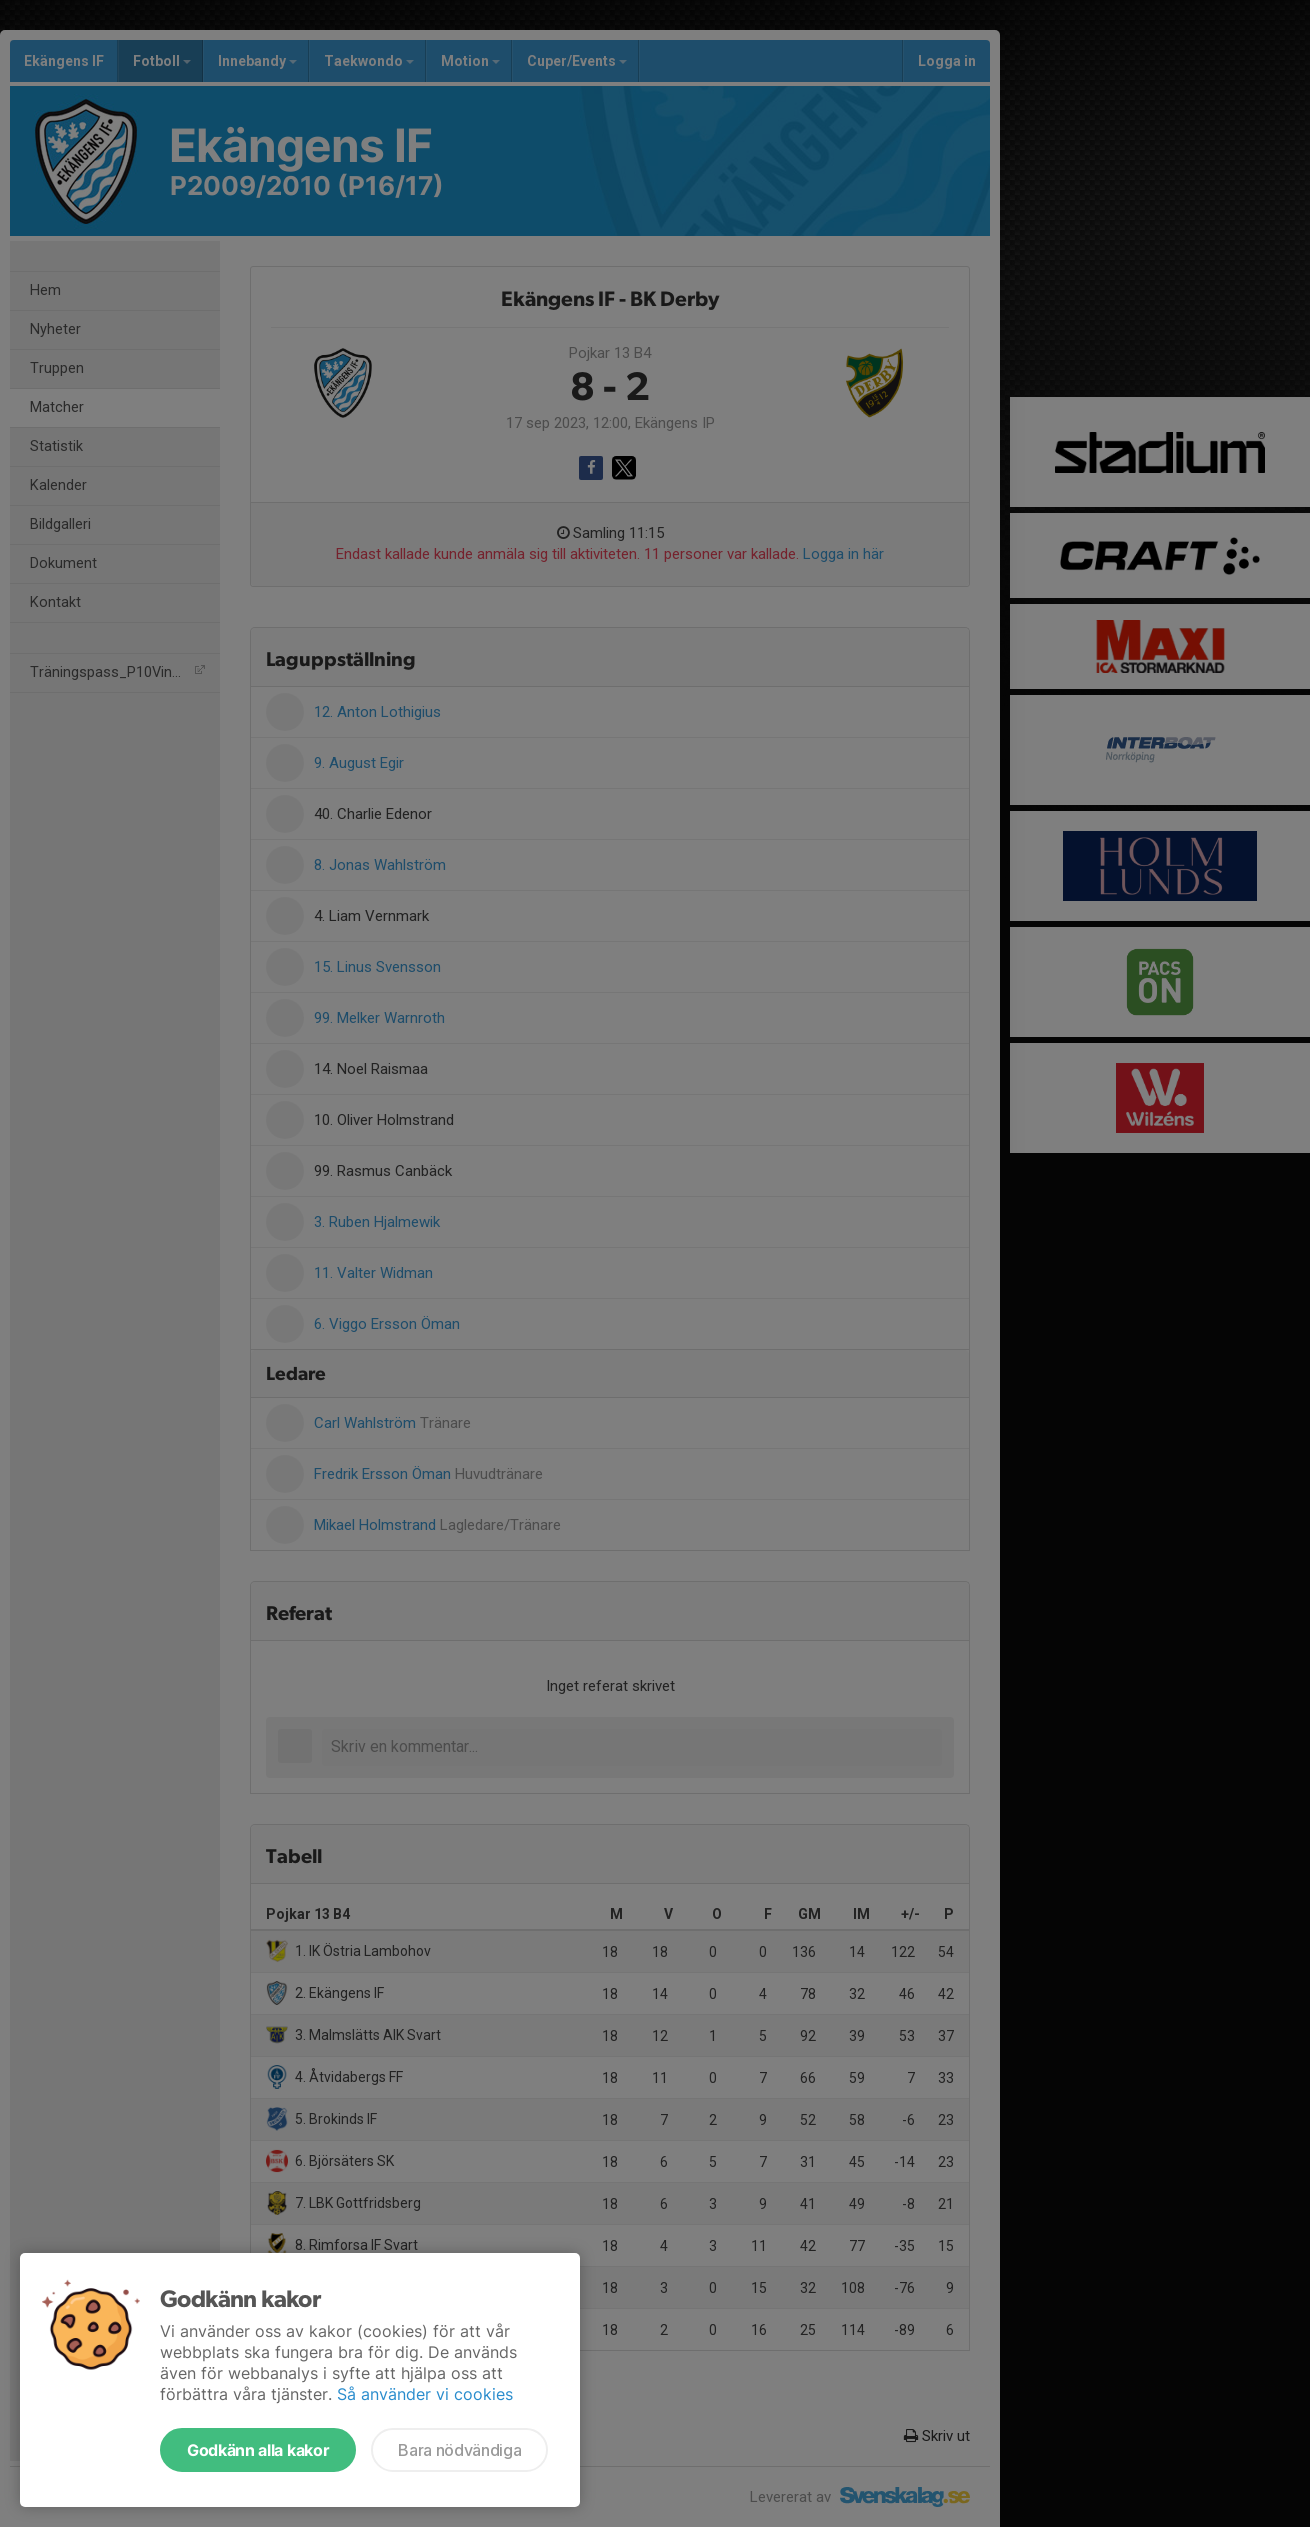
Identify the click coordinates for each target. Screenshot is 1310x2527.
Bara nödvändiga (459, 2450)
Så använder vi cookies (425, 2394)
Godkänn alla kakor (258, 2450)
